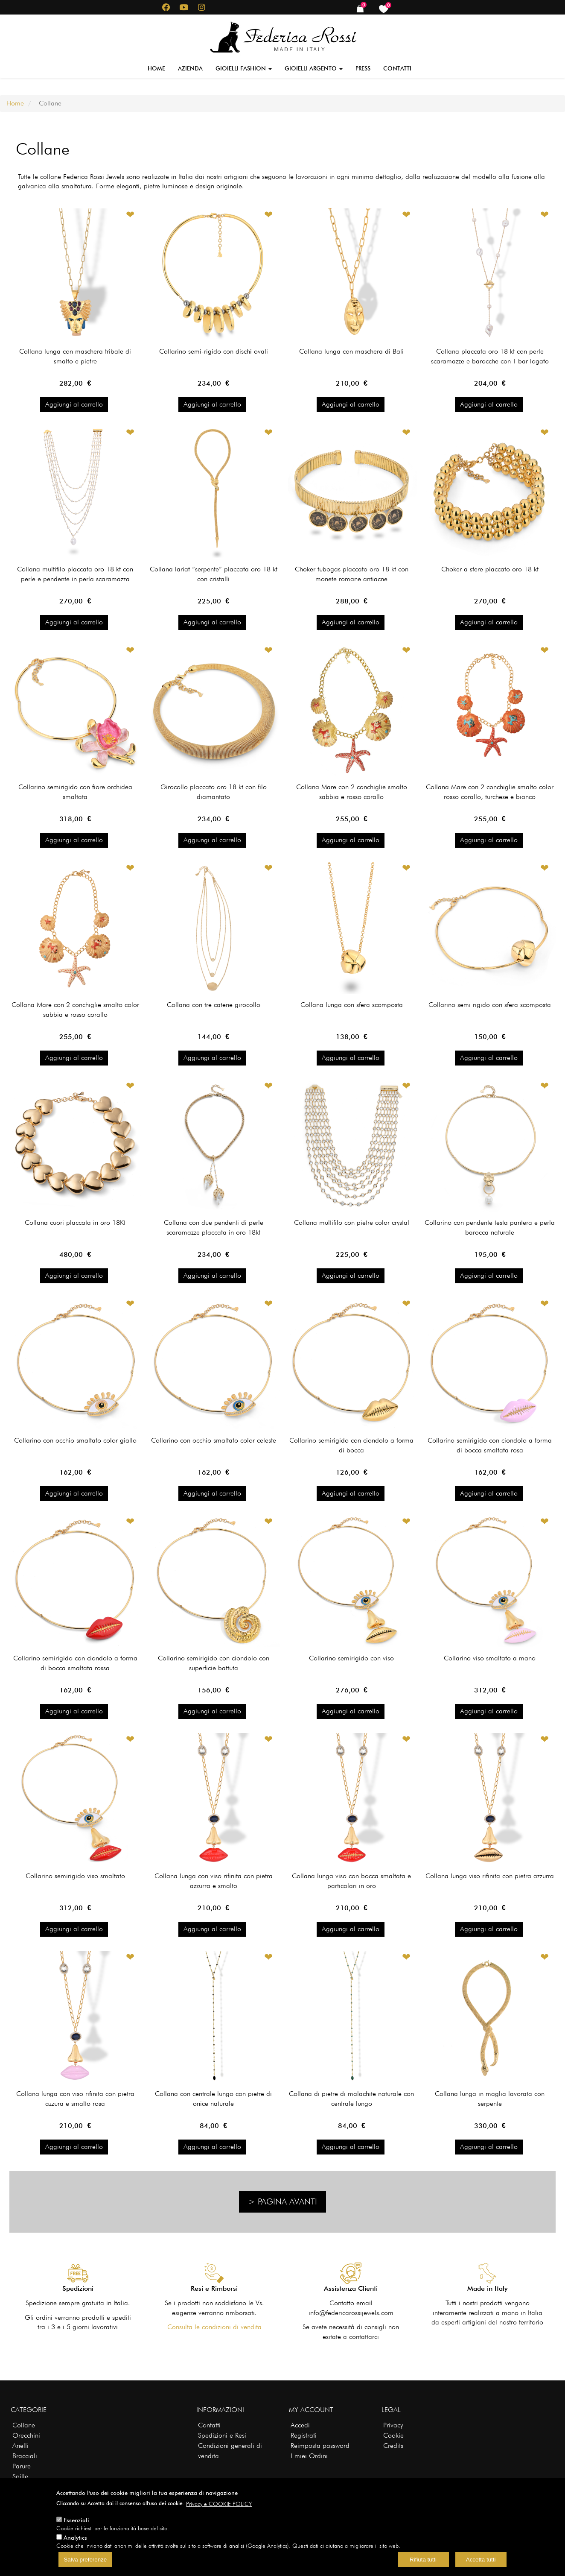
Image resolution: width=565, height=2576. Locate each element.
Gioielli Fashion (244, 68)
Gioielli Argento (314, 68)
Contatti (397, 68)
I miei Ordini (309, 2456)
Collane (23, 2425)
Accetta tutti (481, 2559)
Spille (20, 2476)
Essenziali (76, 2520)
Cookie (393, 2435)
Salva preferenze (85, 2559)
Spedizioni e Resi (222, 2435)
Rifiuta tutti (423, 2559)
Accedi (300, 2425)
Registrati (304, 2435)
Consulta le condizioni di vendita (214, 2327)
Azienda (190, 68)
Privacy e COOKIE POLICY (219, 2503)
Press (362, 68)
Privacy (393, 2425)
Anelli (20, 2445)
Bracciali (24, 2456)
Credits (393, 2445)
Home (156, 68)
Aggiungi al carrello (74, 404)
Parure (21, 2466)
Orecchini (26, 2435)
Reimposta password (320, 2445)
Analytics (75, 2537)
